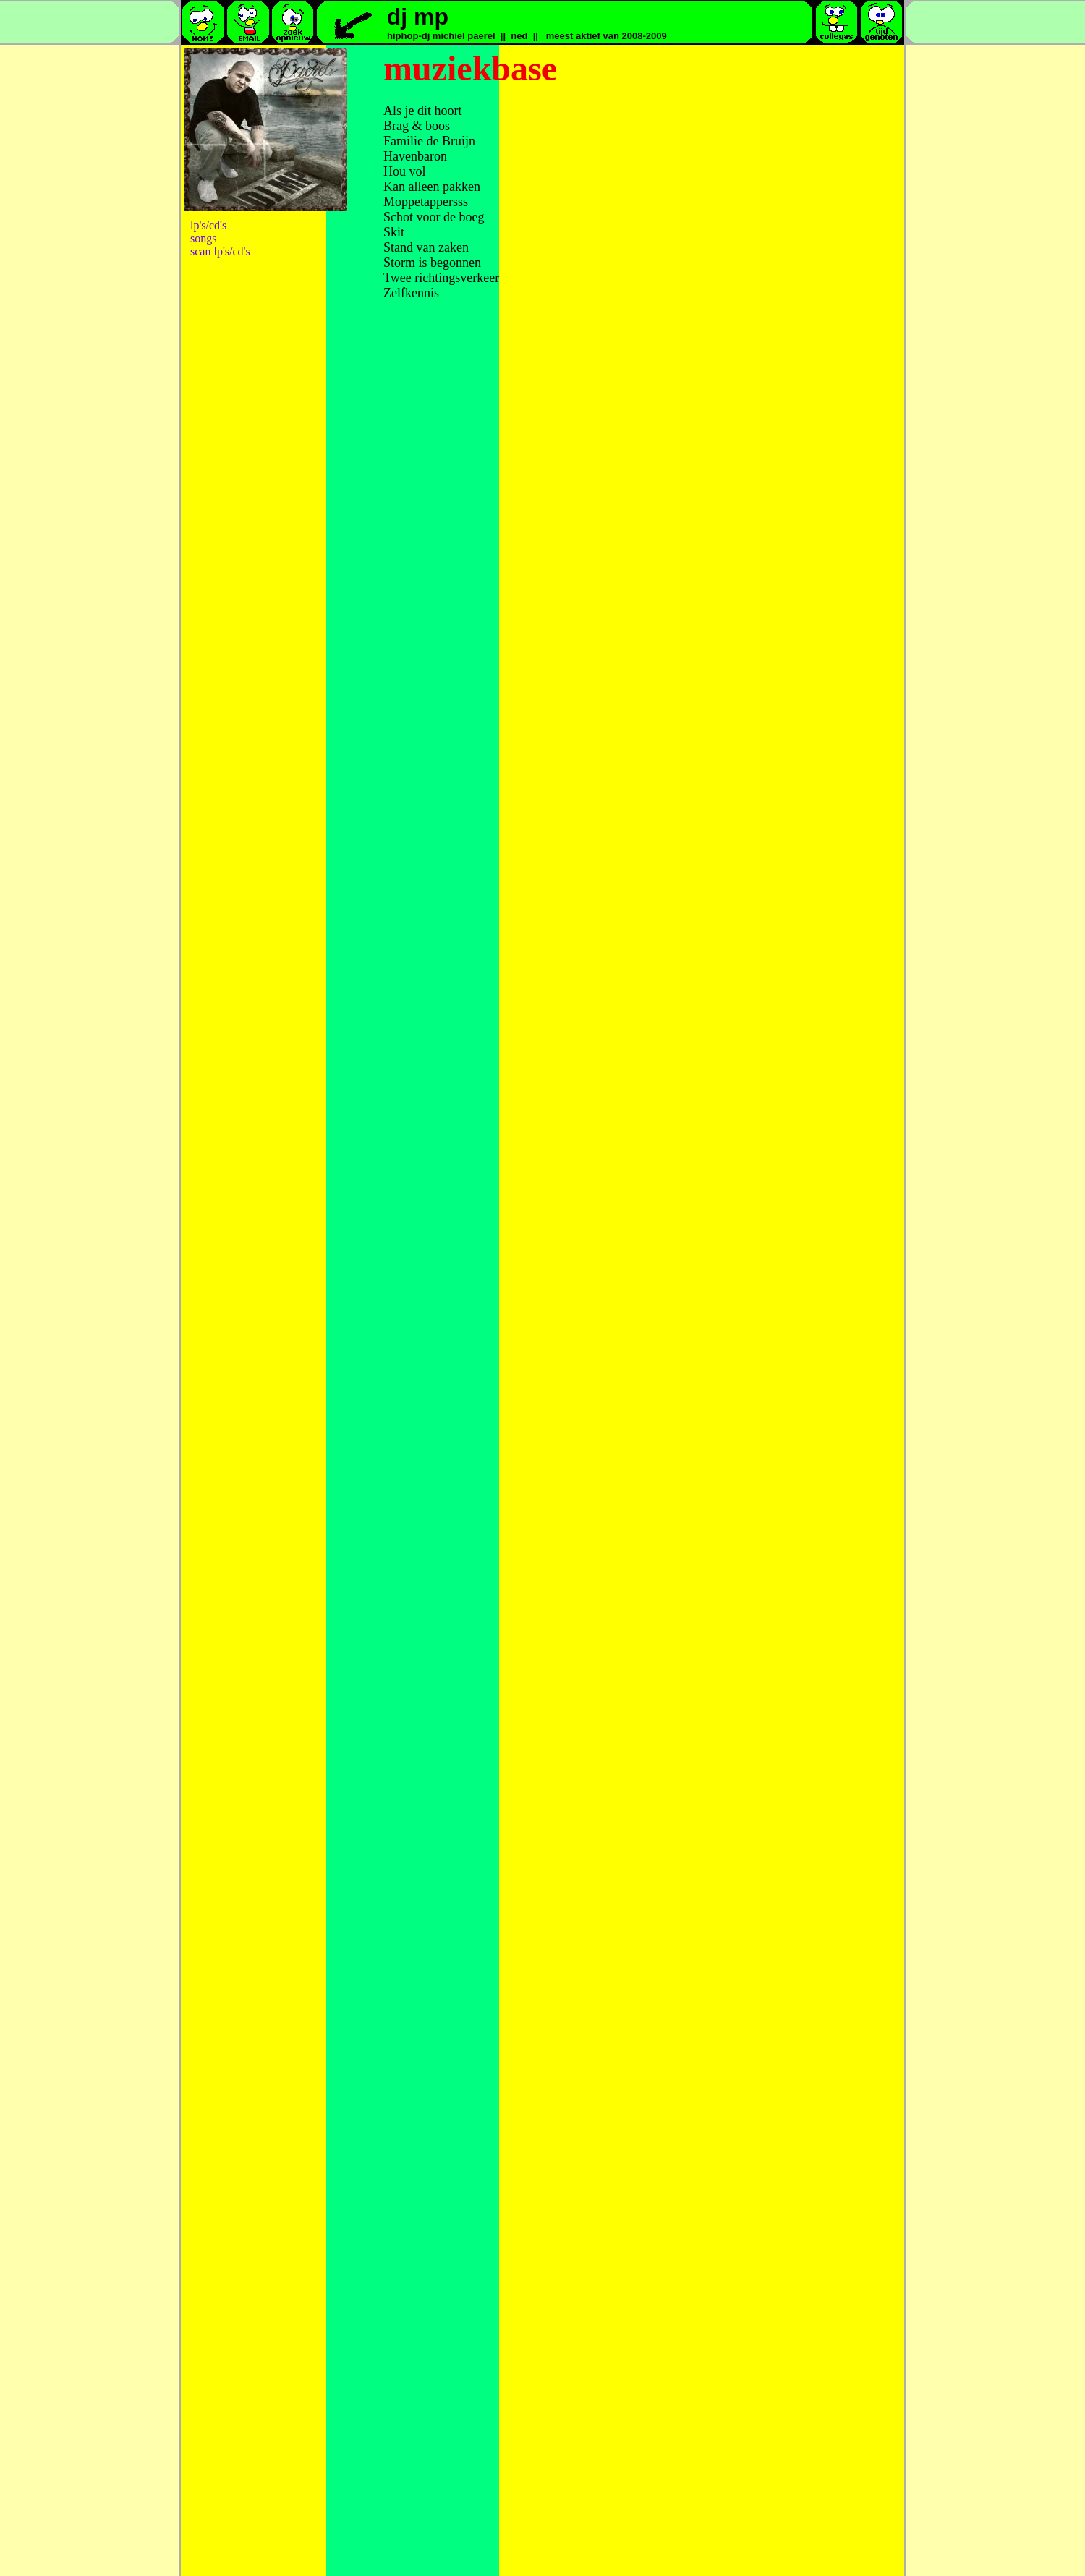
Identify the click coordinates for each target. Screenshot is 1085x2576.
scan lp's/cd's (220, 251)
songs (203, 238)
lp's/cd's (208, 225)
